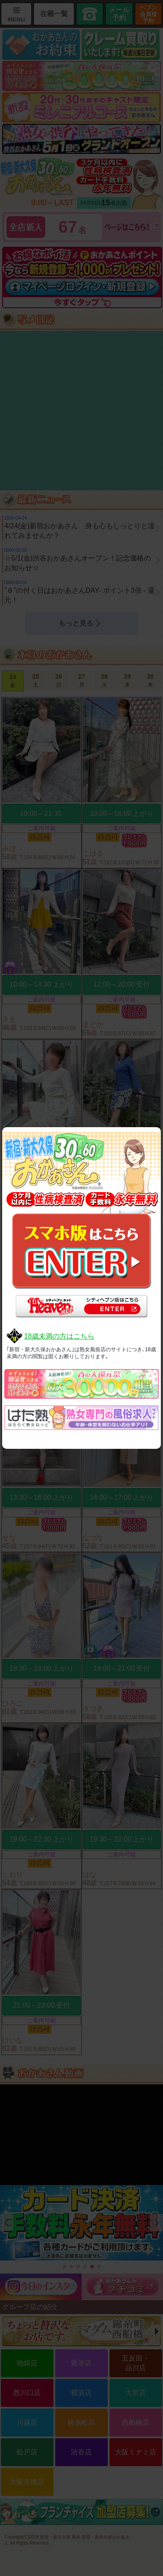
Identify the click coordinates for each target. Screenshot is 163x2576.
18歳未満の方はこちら (59, 1336)
